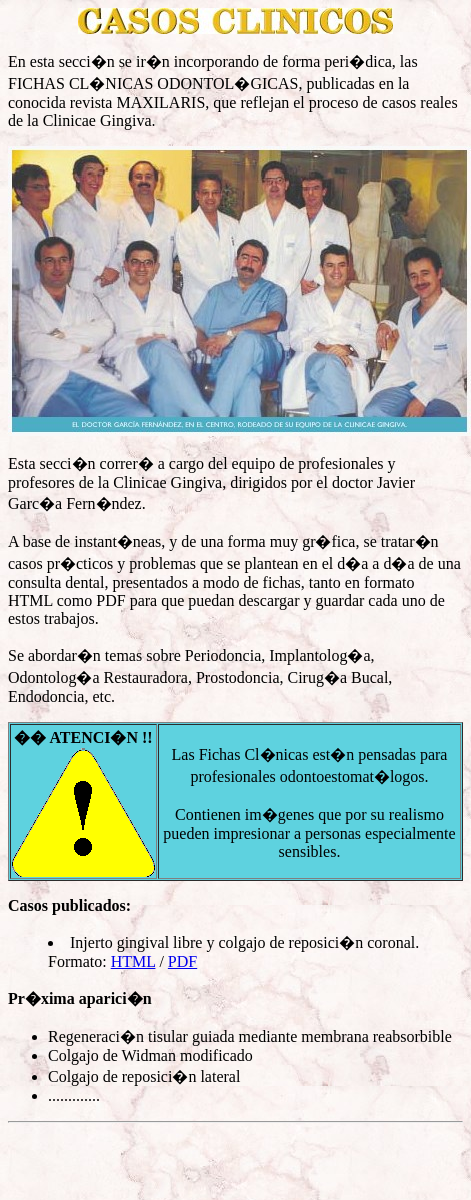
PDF (182, 961)
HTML (133, 961)
